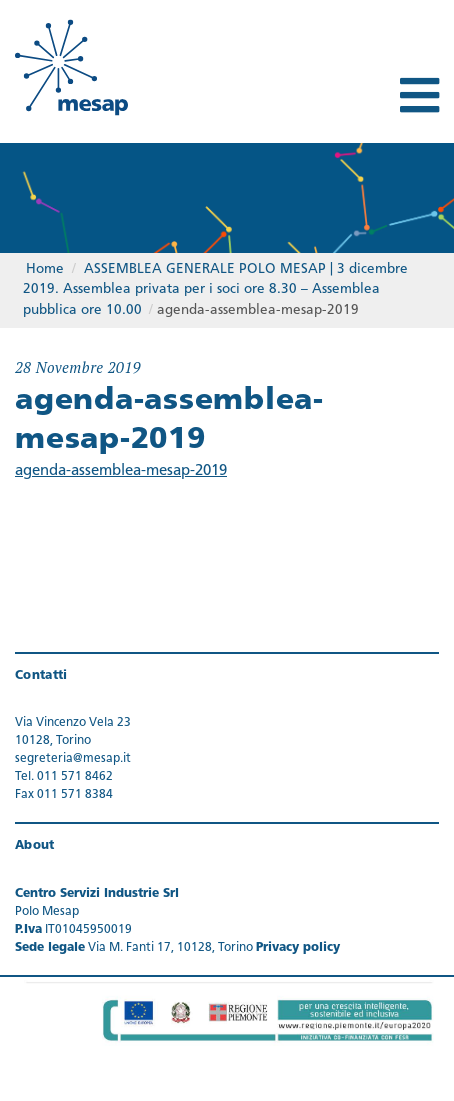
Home (45, 269)
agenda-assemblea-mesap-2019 (121, 471)
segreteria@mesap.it (73, 759)
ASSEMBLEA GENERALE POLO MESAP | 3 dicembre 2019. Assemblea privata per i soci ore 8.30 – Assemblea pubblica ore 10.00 (215, 290)
